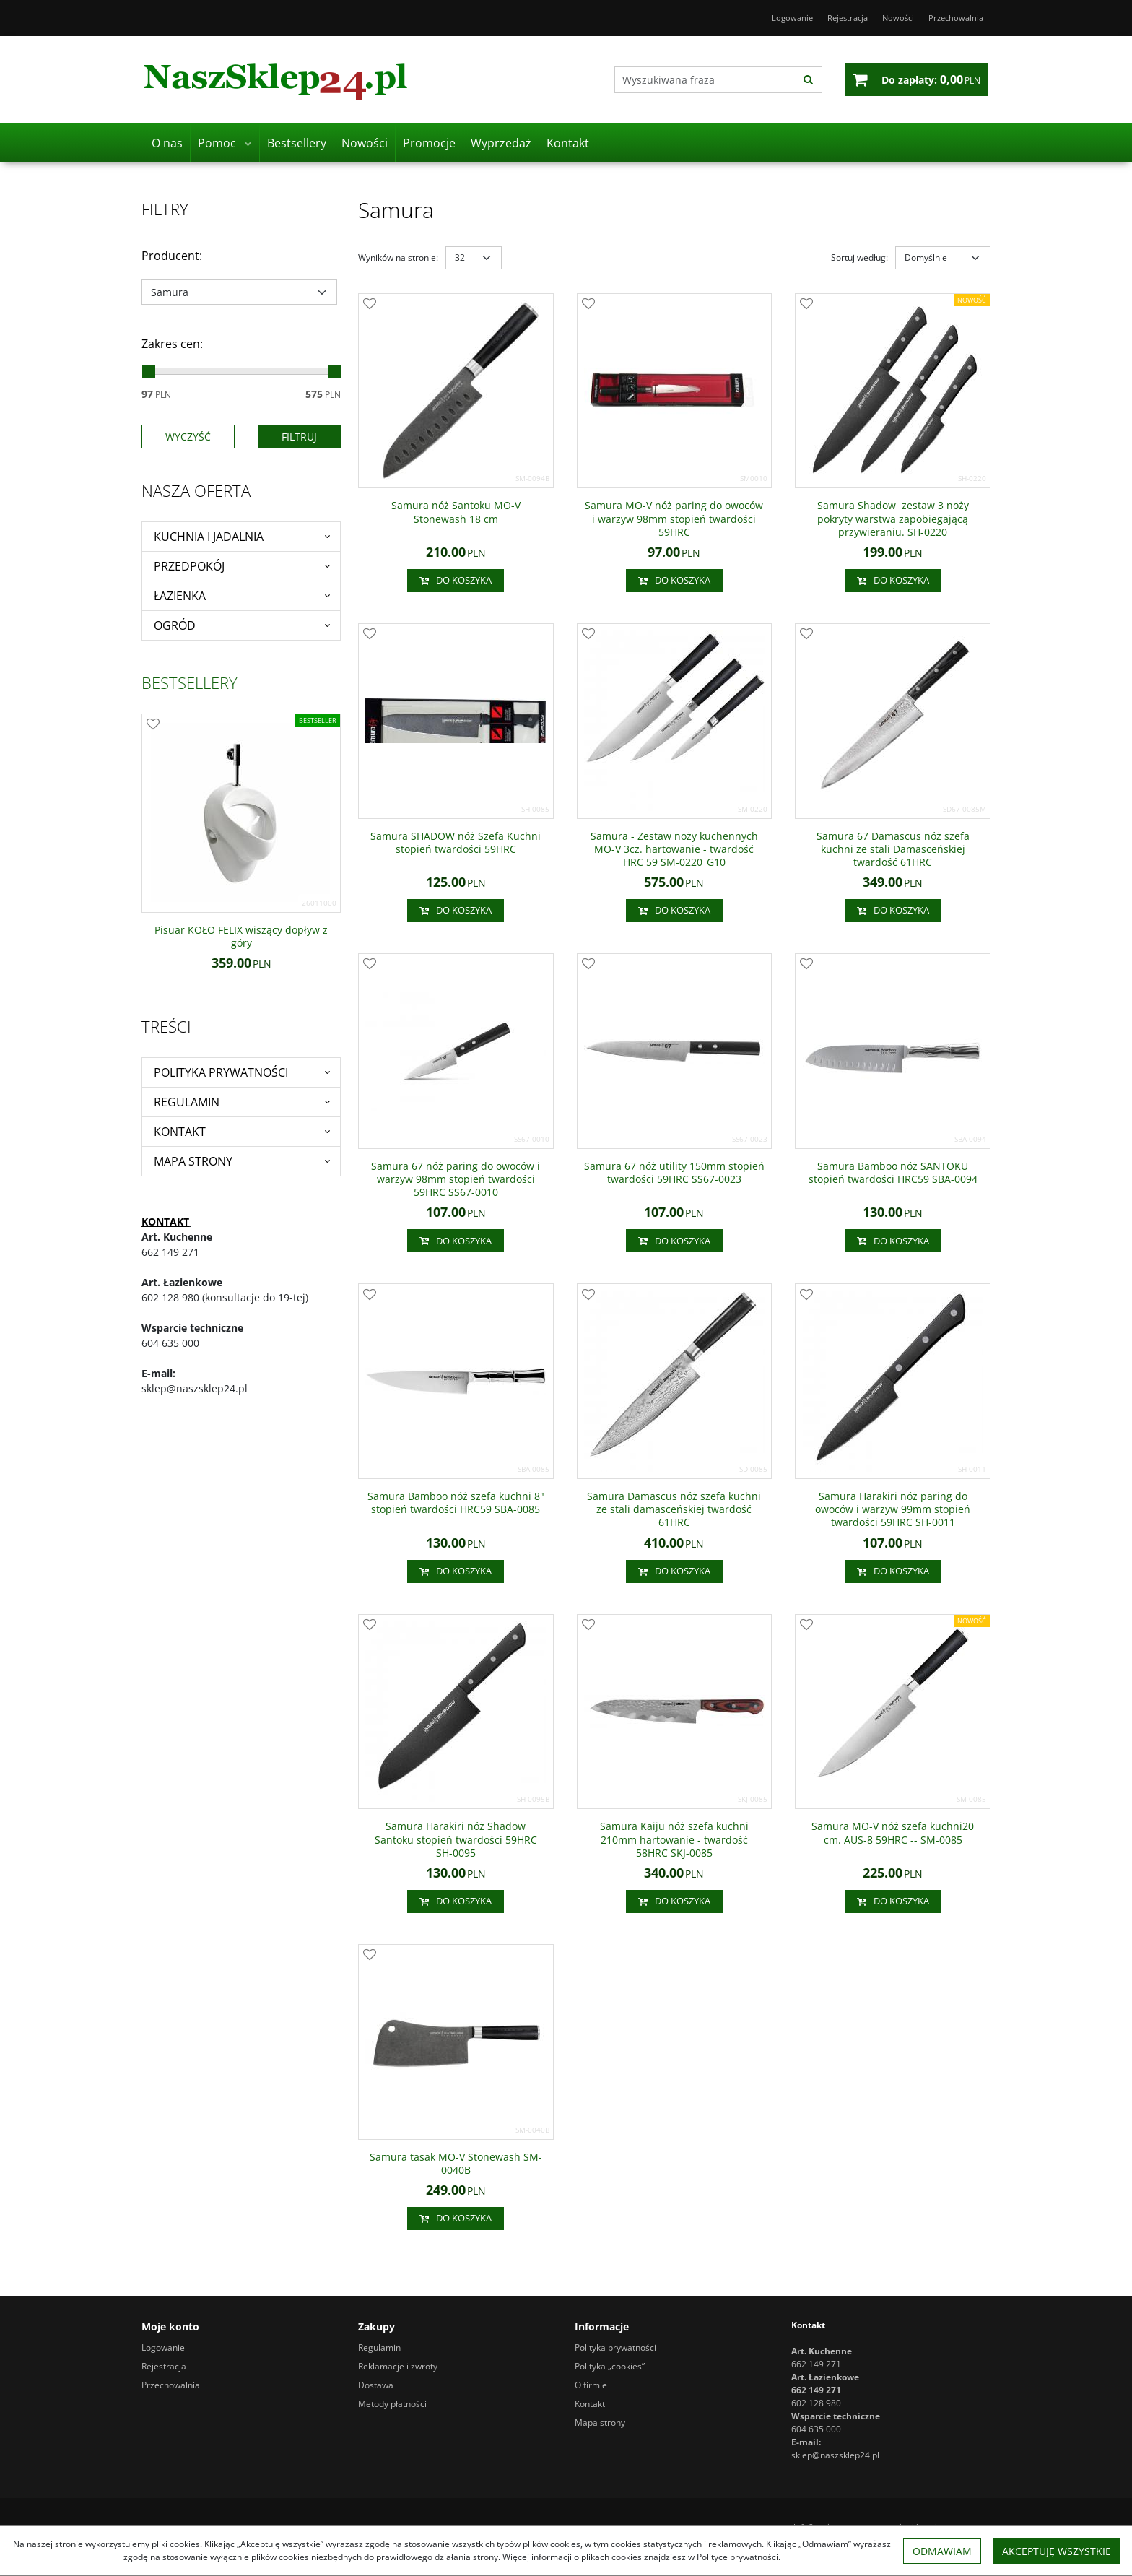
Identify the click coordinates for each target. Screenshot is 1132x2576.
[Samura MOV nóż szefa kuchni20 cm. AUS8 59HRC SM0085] (892, 1833)
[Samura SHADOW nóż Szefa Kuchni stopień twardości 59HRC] (456, 843)
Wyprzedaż (501, 143)
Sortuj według (859, 257)
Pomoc (217, 143)
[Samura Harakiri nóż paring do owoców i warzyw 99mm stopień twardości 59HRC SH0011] (892, 1510)
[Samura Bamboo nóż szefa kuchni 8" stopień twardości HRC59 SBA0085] (456, 1503)
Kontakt (568, 143)
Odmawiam (942, 2551)
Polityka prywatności (221, 1072)
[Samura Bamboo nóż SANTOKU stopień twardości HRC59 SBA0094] (892, 1173)
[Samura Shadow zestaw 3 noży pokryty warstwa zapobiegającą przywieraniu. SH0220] (892, 519)
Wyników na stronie (398, 257)
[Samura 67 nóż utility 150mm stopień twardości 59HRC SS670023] (674, 1173)
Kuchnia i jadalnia (209, 537)
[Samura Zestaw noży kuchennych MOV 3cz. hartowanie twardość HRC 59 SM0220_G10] (674, 849)
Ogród (175, 625)
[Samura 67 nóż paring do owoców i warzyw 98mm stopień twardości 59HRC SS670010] (456, 1180)
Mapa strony (193, 1161)
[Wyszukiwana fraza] (705, 79)
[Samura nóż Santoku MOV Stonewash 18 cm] (456, 512)
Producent (172, 255)
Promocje (429, 143)
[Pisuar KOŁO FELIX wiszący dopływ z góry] (241, 937)
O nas (167, 143)
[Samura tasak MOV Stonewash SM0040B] (456, 2164)
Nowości (364, 143)
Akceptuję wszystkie (1056, 2551)
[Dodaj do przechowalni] (369, 305)
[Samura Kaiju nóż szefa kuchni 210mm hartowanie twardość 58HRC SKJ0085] (674, 1840)
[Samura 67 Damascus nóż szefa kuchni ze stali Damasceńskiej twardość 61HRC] (892, 849)
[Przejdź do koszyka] (931, 79)
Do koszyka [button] (455, 580)
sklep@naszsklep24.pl (835, 2455)
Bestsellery (296, 143)
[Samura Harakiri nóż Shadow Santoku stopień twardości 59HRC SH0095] (456, 1840)
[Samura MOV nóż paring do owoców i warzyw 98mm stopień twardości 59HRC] (674, 519)
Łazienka (180, 596)
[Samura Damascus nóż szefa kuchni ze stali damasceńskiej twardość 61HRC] (674, 1510)
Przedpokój (189, 566)
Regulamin (186, 1102)
